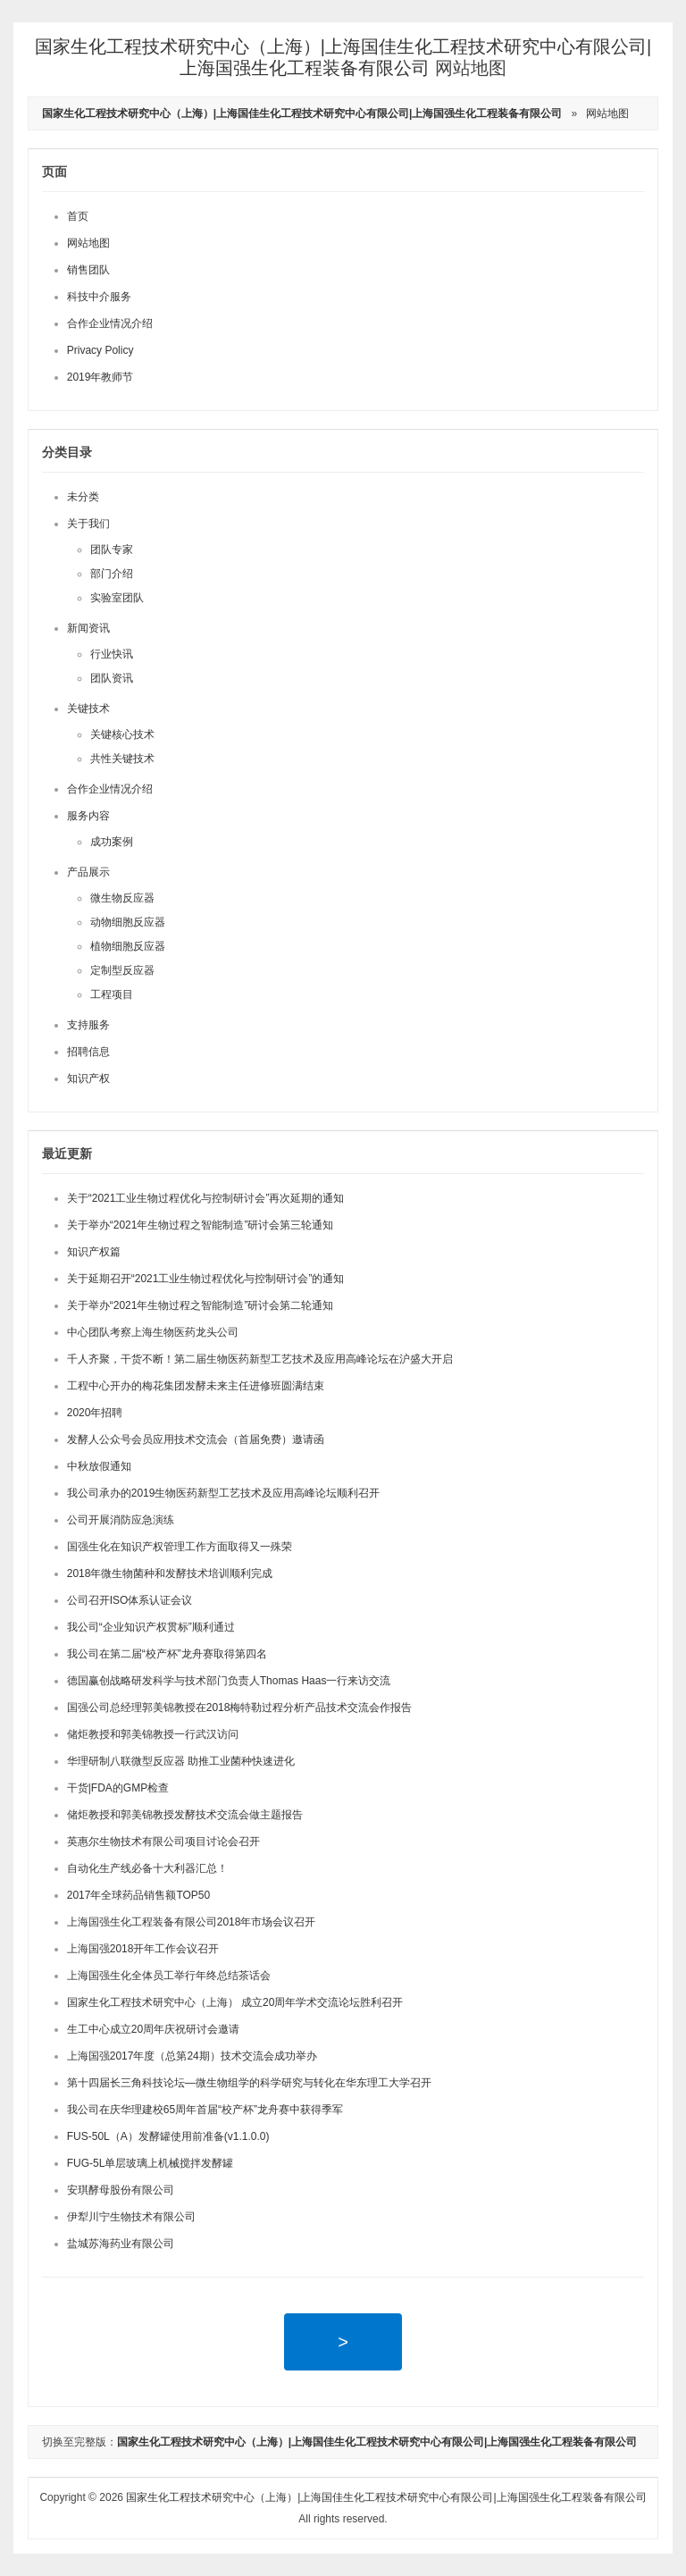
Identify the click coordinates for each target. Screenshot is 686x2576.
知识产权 (88, 1078)
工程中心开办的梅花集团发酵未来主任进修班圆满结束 (195, 1386)
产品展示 (88, 872)
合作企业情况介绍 (110, 323)
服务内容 (88, 816)
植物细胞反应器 (127, 946)
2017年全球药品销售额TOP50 (139, 1895)
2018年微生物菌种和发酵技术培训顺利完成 (170, 1573)
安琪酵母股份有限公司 (120, 2190)
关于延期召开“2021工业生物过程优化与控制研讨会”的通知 (206, 1278)
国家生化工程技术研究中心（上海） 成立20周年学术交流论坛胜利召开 (235, 2002)
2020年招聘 (95, 1412)
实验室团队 (117, 598)
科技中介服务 (99, 296)
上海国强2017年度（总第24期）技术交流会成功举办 (192, 2056)
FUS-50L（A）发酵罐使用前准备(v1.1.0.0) (168, 2136)
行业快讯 (111, 654)
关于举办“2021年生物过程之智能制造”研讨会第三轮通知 (200, 1225)
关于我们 (88, 523)
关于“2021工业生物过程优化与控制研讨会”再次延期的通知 (206, 1198)
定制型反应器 (122, 970)
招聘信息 (88, 1051)
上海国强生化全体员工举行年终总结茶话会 (169, 1975)
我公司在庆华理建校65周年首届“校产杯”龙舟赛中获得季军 (205, 2109)
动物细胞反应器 (127, 922)
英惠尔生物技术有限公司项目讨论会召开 (163, 1841)
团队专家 (111, 549)
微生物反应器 (122, 898)
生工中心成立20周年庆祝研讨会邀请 (153, 2029)
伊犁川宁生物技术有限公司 (131, 2217)
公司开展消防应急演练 (120, 1520)
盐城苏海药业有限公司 (120, 2243)
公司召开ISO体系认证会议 (130, 1600)
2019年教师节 (100, 377)
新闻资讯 (88, 628)
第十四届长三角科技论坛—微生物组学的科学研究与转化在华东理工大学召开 (249, 2083)
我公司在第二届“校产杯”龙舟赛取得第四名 (167, 1654)
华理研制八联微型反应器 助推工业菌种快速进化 (181, 1761)
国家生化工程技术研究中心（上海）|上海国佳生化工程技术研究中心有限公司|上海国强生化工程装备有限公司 (386, 2497)
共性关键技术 (122, 758)
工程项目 (111, 994)
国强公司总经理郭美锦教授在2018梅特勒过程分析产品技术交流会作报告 (240, 1707)
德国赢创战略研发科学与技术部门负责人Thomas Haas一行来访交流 (229, 1680)
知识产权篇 (94, 1252)
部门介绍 (111, 573)
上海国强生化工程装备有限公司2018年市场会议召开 (191, 1922)
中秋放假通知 (99, 1466)
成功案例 (111, 841)
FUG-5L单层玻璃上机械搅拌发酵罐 (150, 2163)
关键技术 (88, 708)
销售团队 (88, 270)
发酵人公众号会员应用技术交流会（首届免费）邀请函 (195, 1439)
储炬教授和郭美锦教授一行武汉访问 (152, 1734)
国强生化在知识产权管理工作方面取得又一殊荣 (179, 1546)
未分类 (83, 497)
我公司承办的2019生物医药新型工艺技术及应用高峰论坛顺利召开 (224, 1493)
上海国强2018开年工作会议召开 (143, 1948)
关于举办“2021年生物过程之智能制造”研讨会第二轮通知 (200, 1305)
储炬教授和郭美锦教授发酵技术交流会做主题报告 (185, 1814)
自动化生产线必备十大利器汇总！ (147, 1868)
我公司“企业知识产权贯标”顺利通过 (151, 1627)
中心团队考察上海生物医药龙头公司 (152, 1332)
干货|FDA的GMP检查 (118, 1788)
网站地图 (607, 113)
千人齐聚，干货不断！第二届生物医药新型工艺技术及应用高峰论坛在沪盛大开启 (260, 1359)
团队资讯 (111, 678)
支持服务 (88, 1025)
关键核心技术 (122, 734)
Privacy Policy (100, 350)
